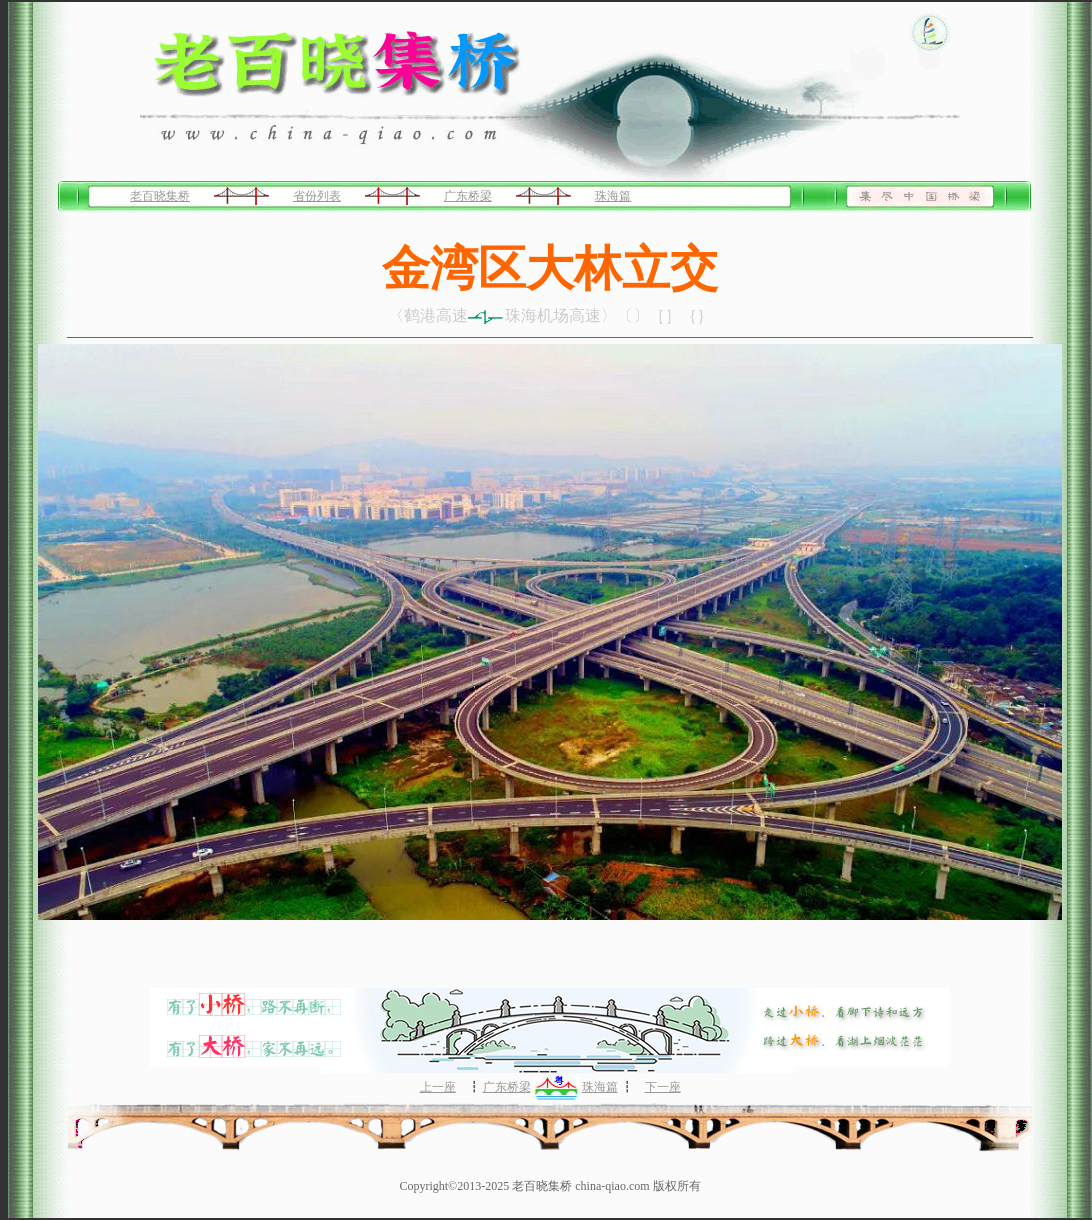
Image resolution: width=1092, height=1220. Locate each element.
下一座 (663, 1087)
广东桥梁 (468, 196)
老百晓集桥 (160, 196)
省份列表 (317, 196)
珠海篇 (613, 196)
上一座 (438, 1087)
